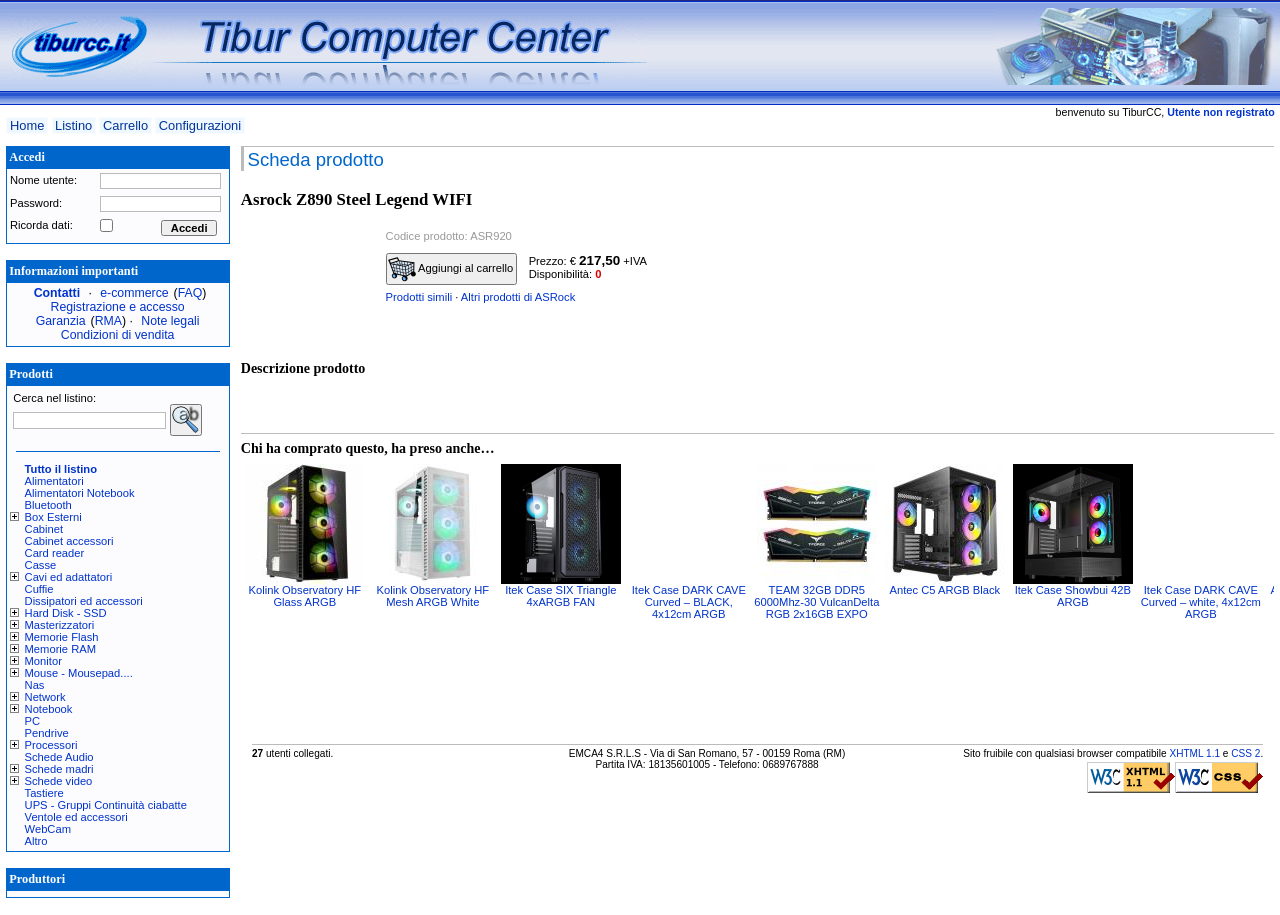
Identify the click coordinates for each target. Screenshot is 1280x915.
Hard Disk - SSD (66, 613)
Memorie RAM (60, 649)
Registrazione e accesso (118, 307)
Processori (51, 745)
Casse (41, 565)
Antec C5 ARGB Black (944, 590)
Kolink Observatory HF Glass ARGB (305, 596)
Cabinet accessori (69, 541)
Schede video (59, 781)
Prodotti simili (419, 297)
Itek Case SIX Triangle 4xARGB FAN (560, 596)
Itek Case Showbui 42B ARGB (1073, 596)
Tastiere (44, 793)
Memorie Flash (62, 637)
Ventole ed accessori (76, 817)
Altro (36, 841)
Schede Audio (59, 757)
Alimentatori (54, 481)
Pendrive (47, 733)
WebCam (48, 829)
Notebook (49, 709)
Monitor (43, 661)
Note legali (170, 321)
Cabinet (44, 529)
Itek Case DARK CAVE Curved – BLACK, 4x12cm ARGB (689, 602)
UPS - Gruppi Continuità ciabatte (106, 805)
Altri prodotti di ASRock (518, 297)
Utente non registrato (1220, 112)
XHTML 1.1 (1194, 753)
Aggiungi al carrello (451, 269)
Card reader (55, 553)
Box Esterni (53, 517)
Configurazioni (200, 125)
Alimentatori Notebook (80, 493)
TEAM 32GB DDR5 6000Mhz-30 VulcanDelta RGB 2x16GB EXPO (816, 602)
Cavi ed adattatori (69, 577)
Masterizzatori (60, 625)
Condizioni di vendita (118, 335)
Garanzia (61, 321)
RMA (108, 321)
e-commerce (134, 293)
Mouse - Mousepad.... (79, 673)
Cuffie (39, 589)
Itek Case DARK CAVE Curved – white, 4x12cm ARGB (1201, 602)
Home (27, 125)
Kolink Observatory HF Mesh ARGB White (433, 596)
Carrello (125, 125)
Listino (73, 125)
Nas (35, 685)
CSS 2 (1245, 753)
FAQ (190, 293)
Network (45, 697)
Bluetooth (48, 505)
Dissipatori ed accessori (84, 601)
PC (33, 721)
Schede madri (59, 769)
